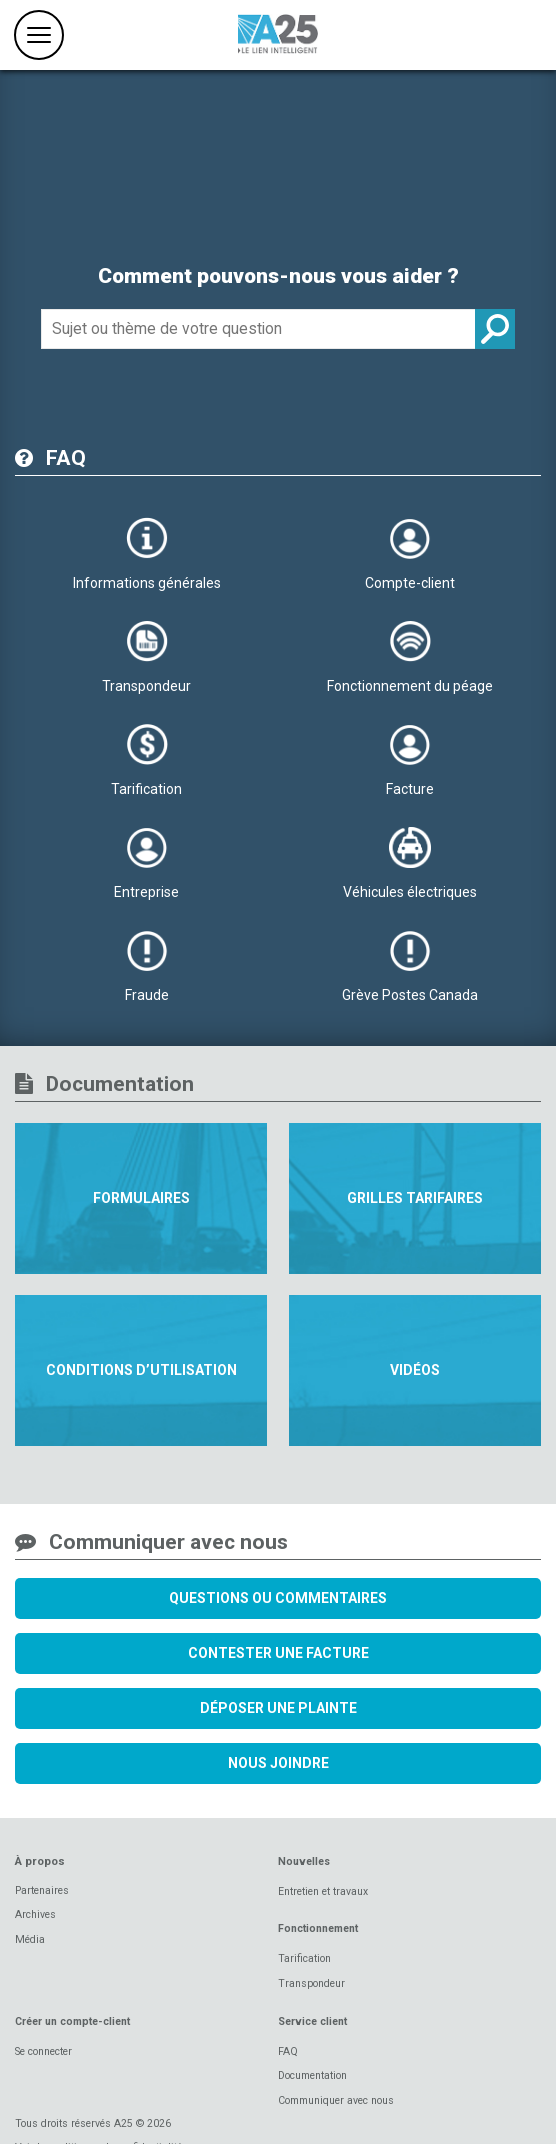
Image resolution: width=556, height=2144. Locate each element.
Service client (312, 2021)
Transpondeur (311, 1983)
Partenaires (42, 1890)
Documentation (312, 2075)
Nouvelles (304, 1861)
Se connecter (43, 2051)
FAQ (288, 2051)
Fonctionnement (318, 1928)
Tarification (304, 1958)
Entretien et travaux (323, 1891)
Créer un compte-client (72, 2021)
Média (30, 1939)
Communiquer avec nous (336, 2100)
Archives (35, 1914)
